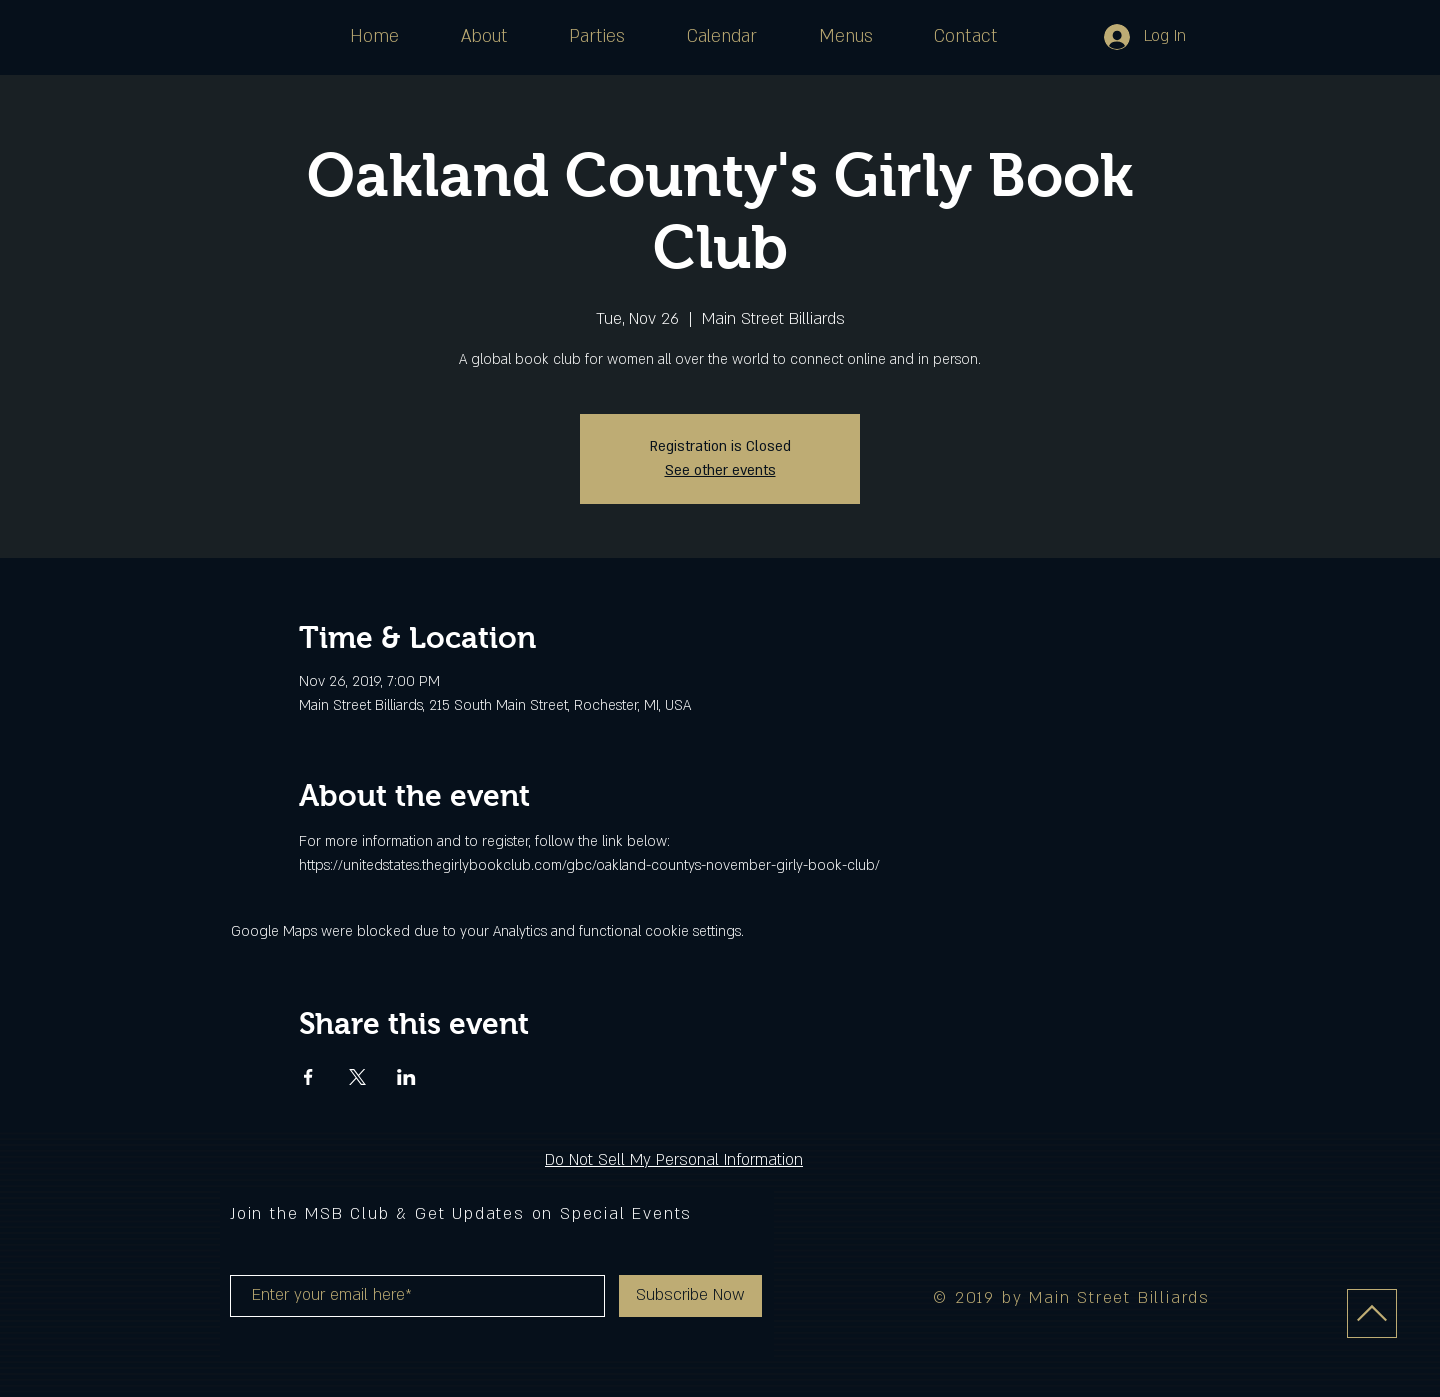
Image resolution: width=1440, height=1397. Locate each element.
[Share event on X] (357, 1077)
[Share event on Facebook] (308, 1077)
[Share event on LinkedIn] (406, 1077)
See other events (720, 470)
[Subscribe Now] (690, 1296)
